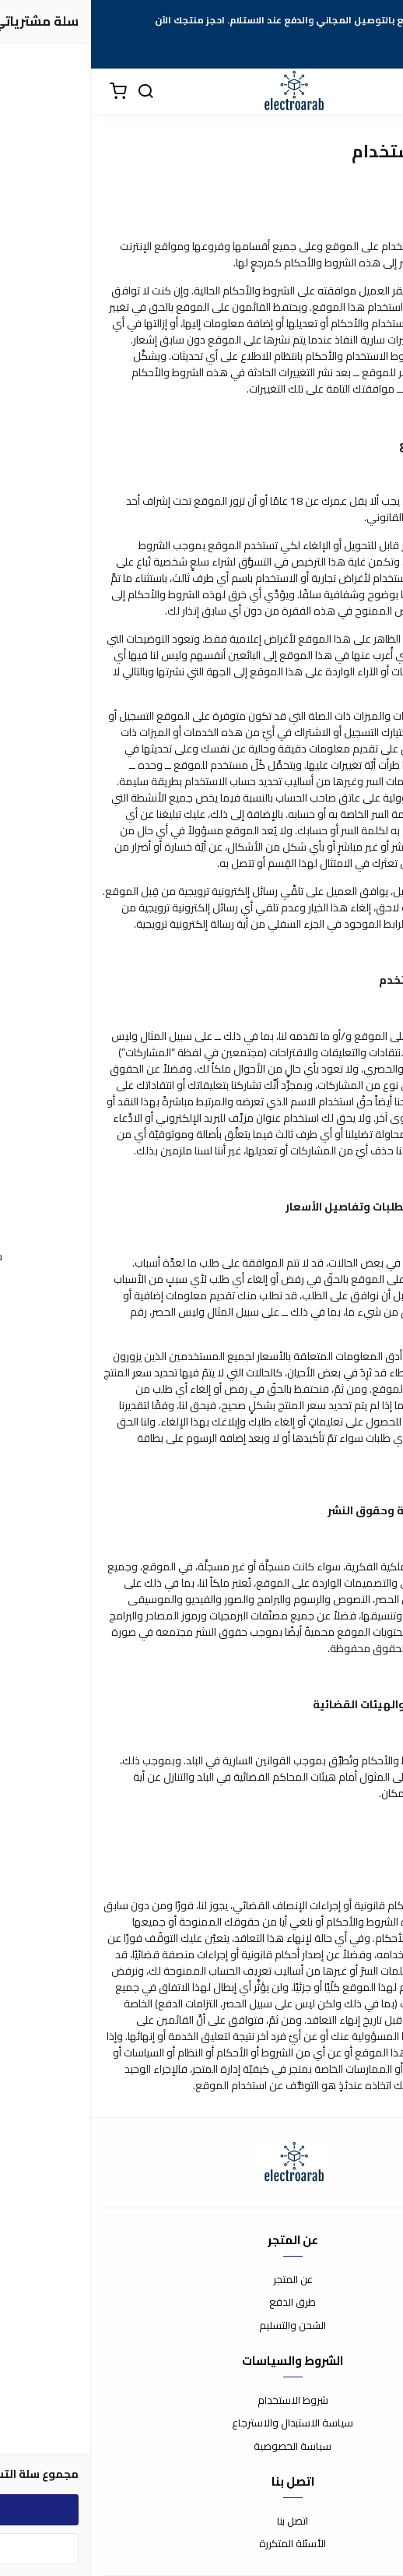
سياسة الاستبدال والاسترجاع (201, 2423)
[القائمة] (379, 92)
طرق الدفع (201, 2302)
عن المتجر (202, 2280)
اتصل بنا (201, 2521)
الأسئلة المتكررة (201, 2544)
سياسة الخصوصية (201, 2446)
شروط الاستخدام (201, 2401)
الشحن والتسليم (201, 2326)
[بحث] (54, 92)
